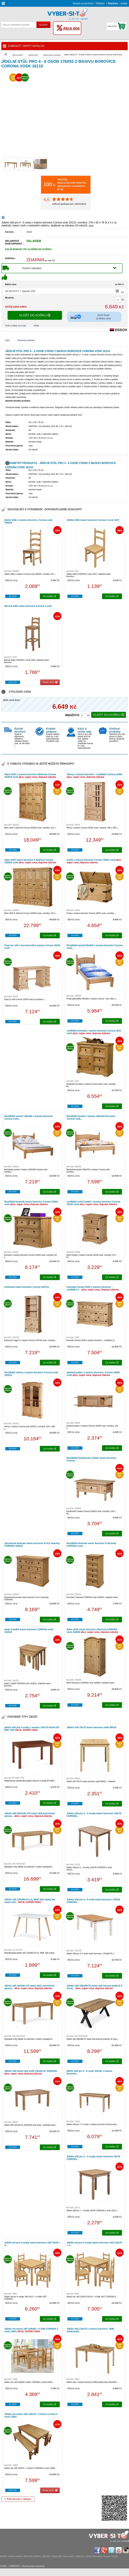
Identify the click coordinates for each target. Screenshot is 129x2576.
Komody (107, 2556)
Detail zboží (49, 682)
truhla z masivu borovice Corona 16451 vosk (94, 861)
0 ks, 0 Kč (112, 26)
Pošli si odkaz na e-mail (15, 326)
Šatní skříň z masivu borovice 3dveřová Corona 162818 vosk (30, 775)
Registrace (113, 3)
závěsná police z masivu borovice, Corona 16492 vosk (93, 1373)
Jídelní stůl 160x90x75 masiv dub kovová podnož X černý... (94, 1987)
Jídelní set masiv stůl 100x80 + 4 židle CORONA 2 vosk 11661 (31, 2330)
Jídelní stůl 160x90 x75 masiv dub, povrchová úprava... (29, 1987)
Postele (115, 2556)
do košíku (49, 596)
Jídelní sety (80, 2556)
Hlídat (36, 326)
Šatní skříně (97, 2556)
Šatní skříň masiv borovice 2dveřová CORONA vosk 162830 (92, 1630)
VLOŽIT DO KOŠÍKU (35, 315)
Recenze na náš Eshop (83, 3)
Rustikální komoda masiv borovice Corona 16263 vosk (31, 1203)
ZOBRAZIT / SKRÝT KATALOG (26, 46)
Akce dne (71, 28)
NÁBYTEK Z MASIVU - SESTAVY (37, 2556)
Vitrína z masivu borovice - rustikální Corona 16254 (94, 775)
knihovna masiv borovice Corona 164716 (26, 1287)
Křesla (88, 2556)
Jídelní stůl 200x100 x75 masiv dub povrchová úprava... (29, 1814)
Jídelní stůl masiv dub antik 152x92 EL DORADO (30, 2072)
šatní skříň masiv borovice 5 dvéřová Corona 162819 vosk (30, 861)
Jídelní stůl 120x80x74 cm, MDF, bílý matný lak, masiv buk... (30, 1900)
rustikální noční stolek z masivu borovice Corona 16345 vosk (93, 1203)
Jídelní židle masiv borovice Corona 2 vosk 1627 (93, 520)
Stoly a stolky (68, 2556)
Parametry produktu (26, 340)
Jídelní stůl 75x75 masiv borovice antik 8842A (91, 1727)
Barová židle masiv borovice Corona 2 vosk (28, 606)
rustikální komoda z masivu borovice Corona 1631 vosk (94, 1032)
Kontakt (124, 3)
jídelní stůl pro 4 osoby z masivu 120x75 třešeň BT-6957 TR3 (32, 1728)
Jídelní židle (57, 2556)
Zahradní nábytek (15, 2556)
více (91, 225)
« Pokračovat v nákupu (18, 2499)
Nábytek (3, 2556)
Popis (7, 340)
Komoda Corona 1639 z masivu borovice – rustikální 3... (93, 1288)
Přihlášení (100, 3)
